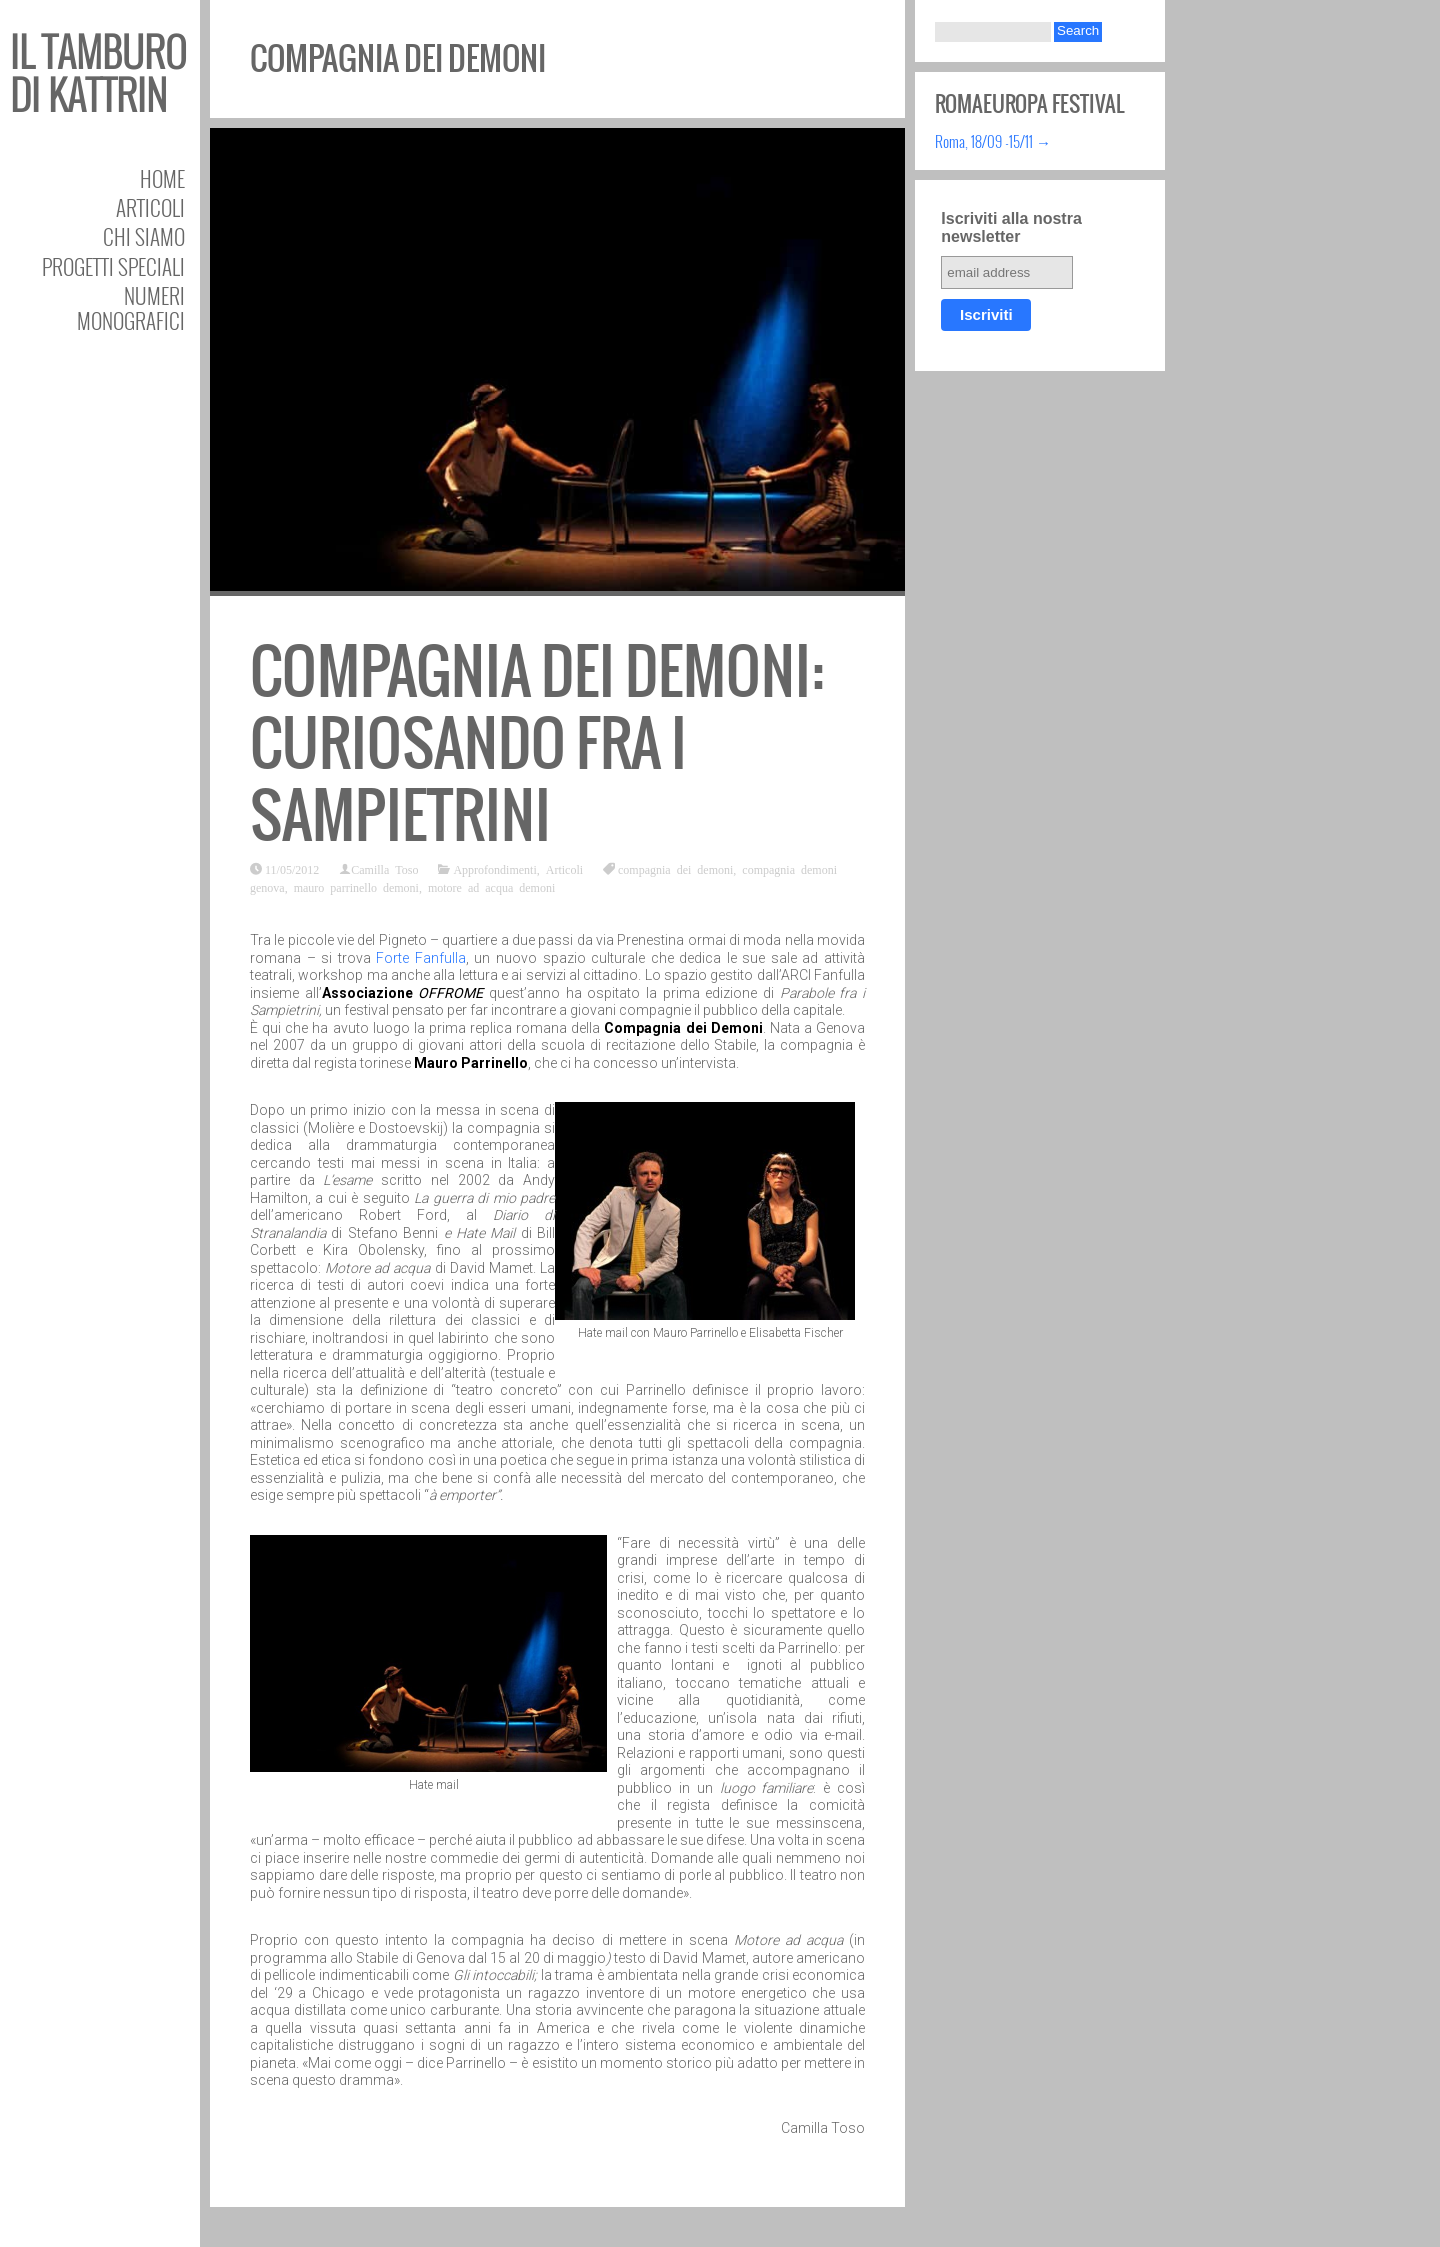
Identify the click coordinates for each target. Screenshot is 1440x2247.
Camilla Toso (384, 869)
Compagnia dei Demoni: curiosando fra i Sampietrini (537, 743)
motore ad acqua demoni (491, 887)
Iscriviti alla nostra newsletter (1011, 227)
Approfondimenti (494, 869)
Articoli (150, 207)
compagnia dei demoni (675, 869)
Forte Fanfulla (421, 958)
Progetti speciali (113, 266)
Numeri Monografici (131, 308)
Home (162, 178)
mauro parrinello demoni (356, 887)
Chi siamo (144, 236)
